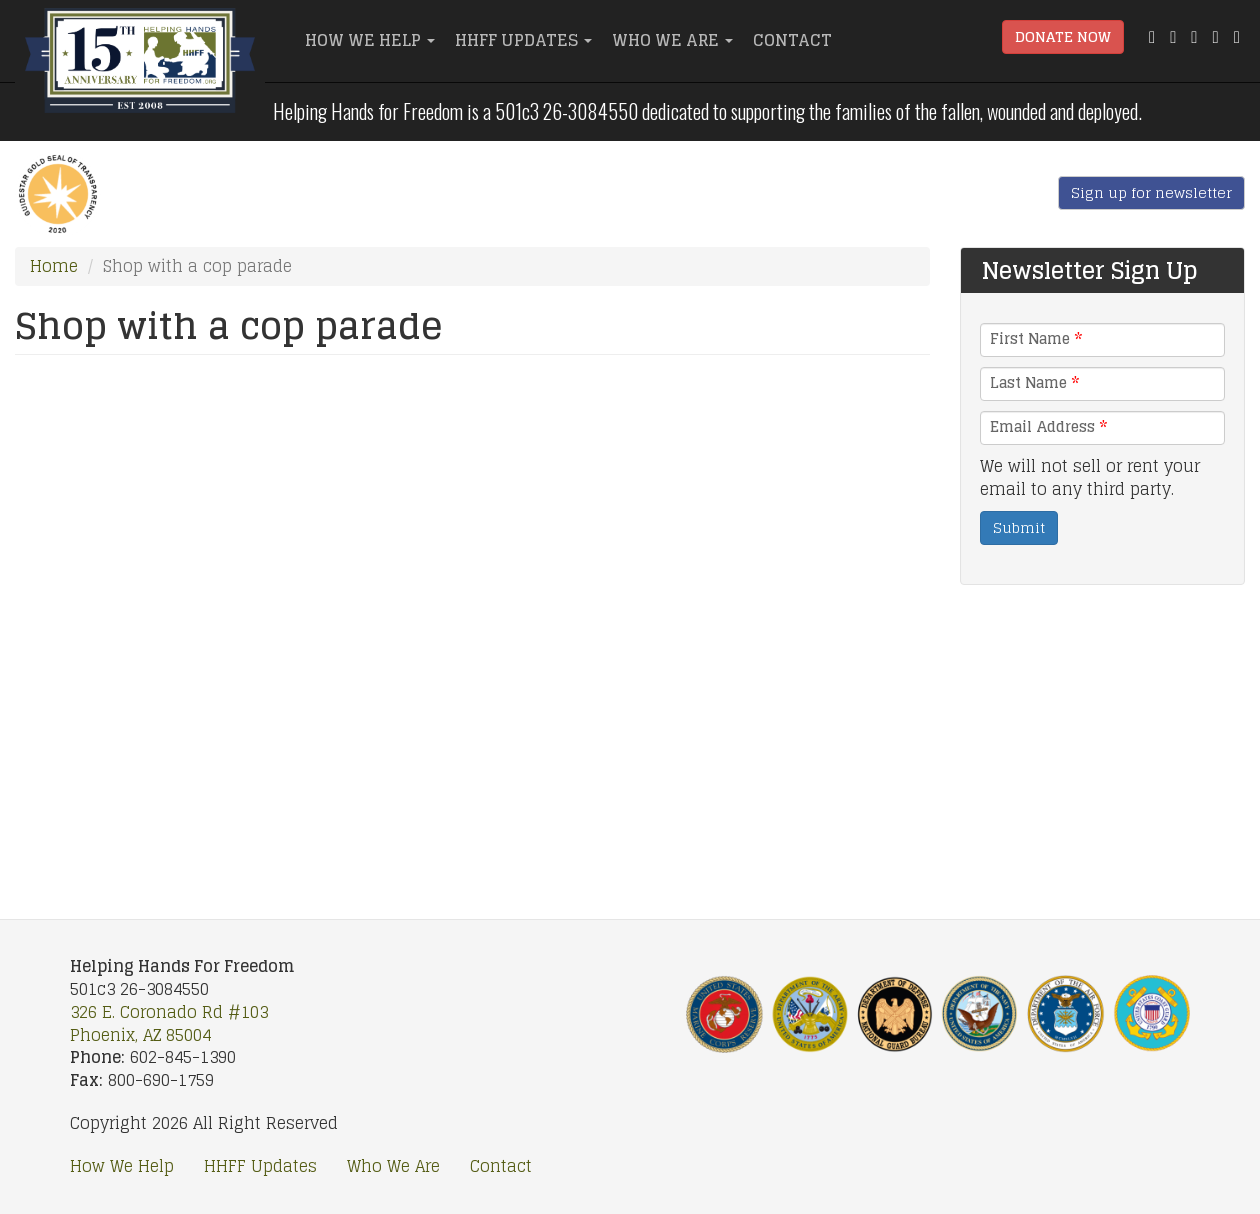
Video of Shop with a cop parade (472, 624)
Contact (792, 40)
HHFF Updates (523, 40)
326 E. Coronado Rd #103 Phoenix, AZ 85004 (169, 1023)
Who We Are (672, 40)
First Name (1036, 339)
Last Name (1034, 383)
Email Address (1048, 427)
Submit (1019, 527)
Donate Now (1063, 36)
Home (54, 266)
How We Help (370, 40)
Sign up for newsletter (1151, 192)
